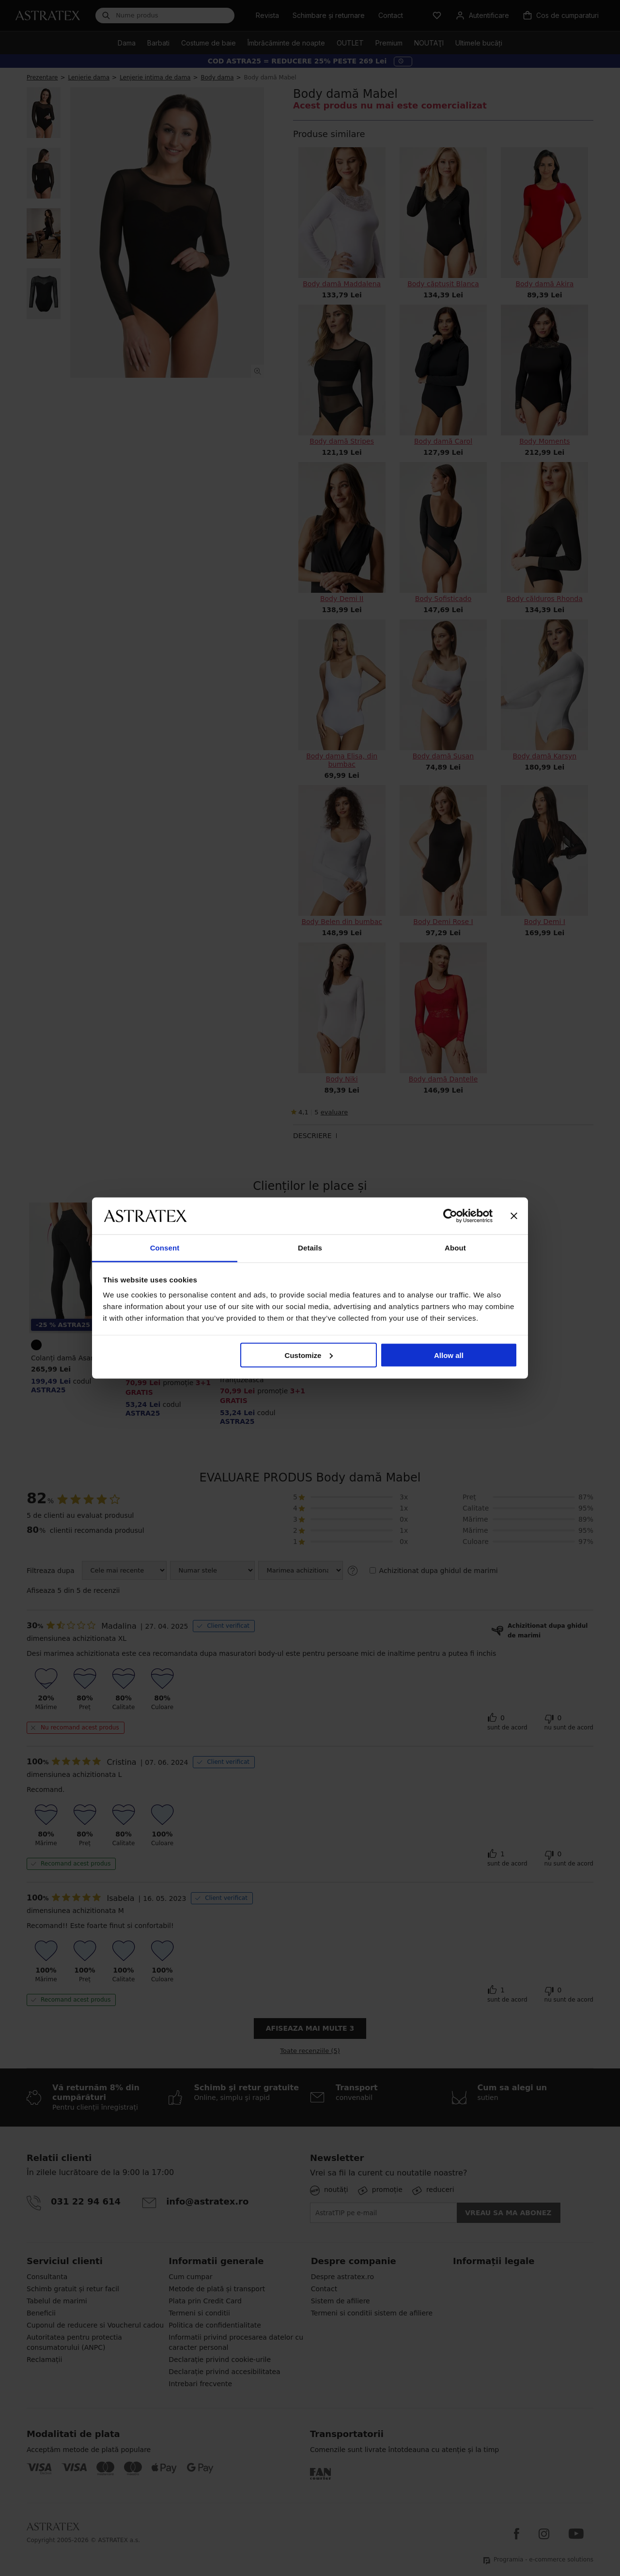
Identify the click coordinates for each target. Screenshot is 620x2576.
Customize (309, 1355)
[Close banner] (514, 1215)
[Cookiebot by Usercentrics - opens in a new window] (450, 1215)
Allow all (449, 1355)
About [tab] (455, 1248)
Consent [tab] (165, 1248)
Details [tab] (310, 1248)
